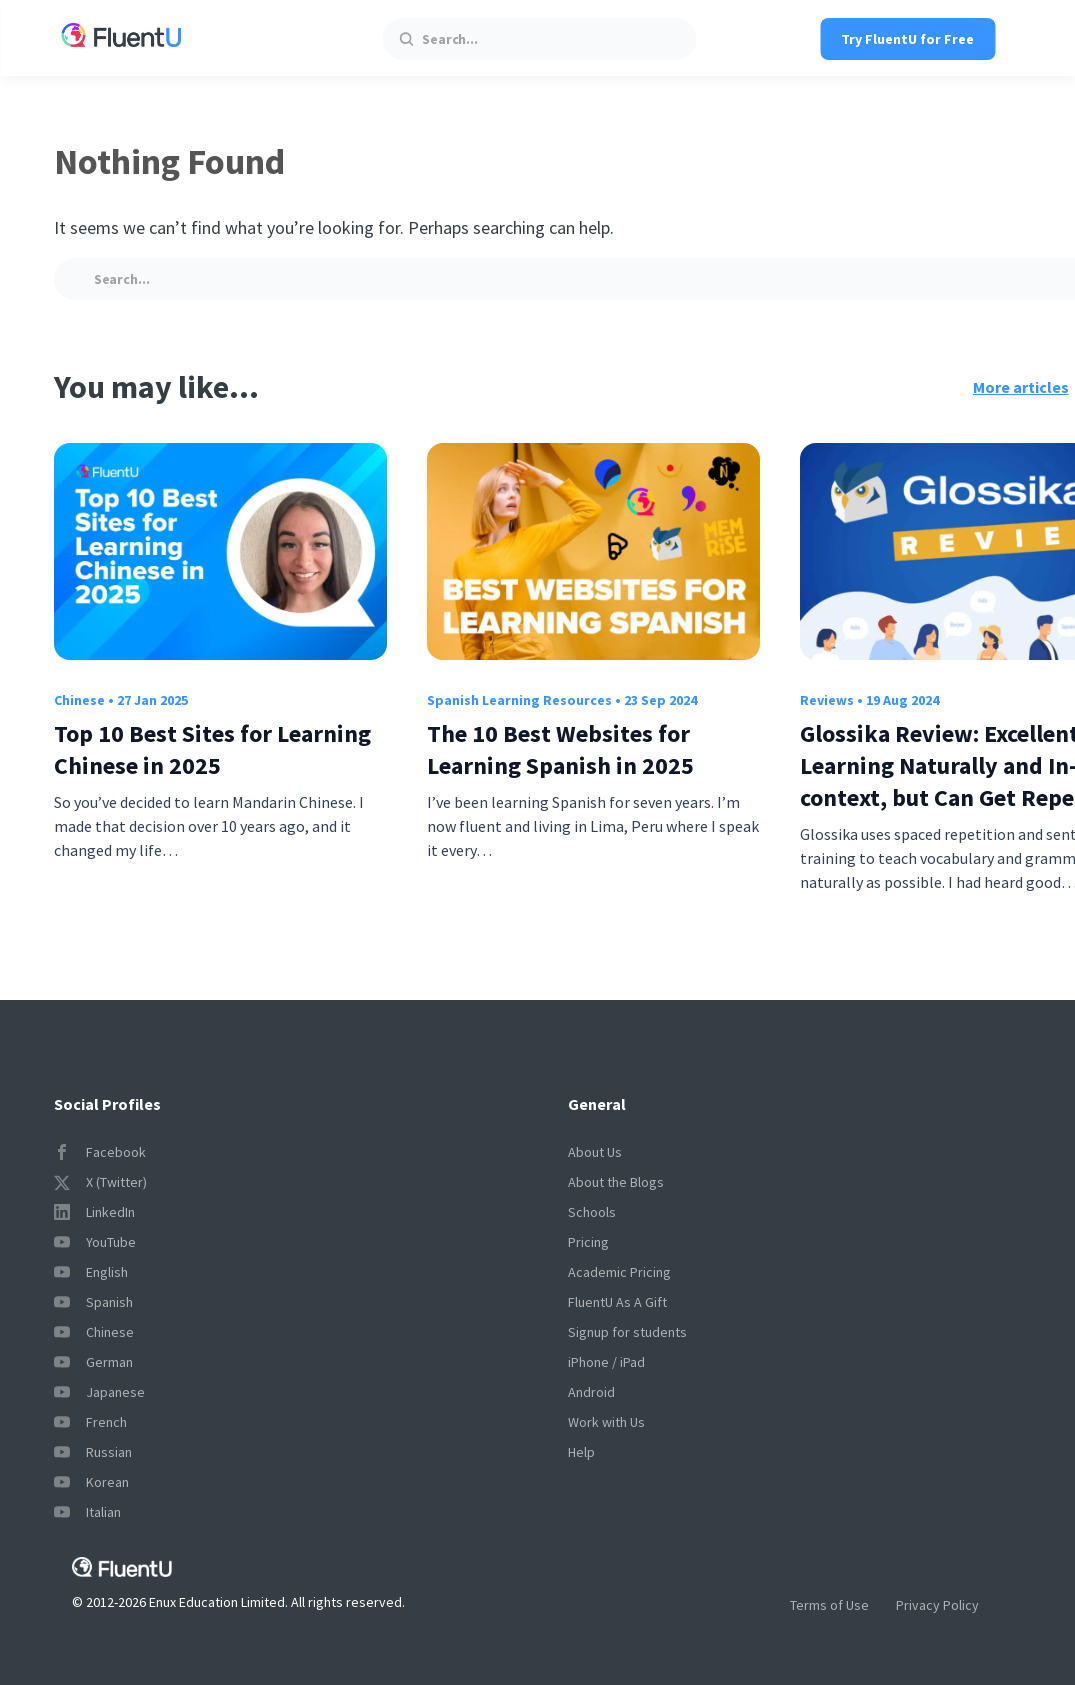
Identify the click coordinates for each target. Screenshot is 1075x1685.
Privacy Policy (937, 1605)
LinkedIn (94, 1212)
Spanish (93, 1302)
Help (581, 1452)
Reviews (827, 700)
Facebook (100, 1152)
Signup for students (627, 1332)
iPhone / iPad (606, 1362)
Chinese (79, 700)
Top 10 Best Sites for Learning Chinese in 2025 (212, 749)
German (93, 1362)
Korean (91, 1482)
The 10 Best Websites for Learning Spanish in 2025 (560, 749)
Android (591, 1392)
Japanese (99, 1392)
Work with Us (606, 1422)
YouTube (95, 1242)
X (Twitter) (100, 1182)
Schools (592, 1212)
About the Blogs (616, 1182)
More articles (1021, 387)
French (90, 1422)
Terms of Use (829, 1605)
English (91, 1272)
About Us (595, 1152)
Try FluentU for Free (907, 39)
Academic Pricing (619, 1272)
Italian (87, 1512)
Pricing (588, 1242)
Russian (93, 1452)
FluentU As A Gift (617, 1302)
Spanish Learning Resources (519, 700)
